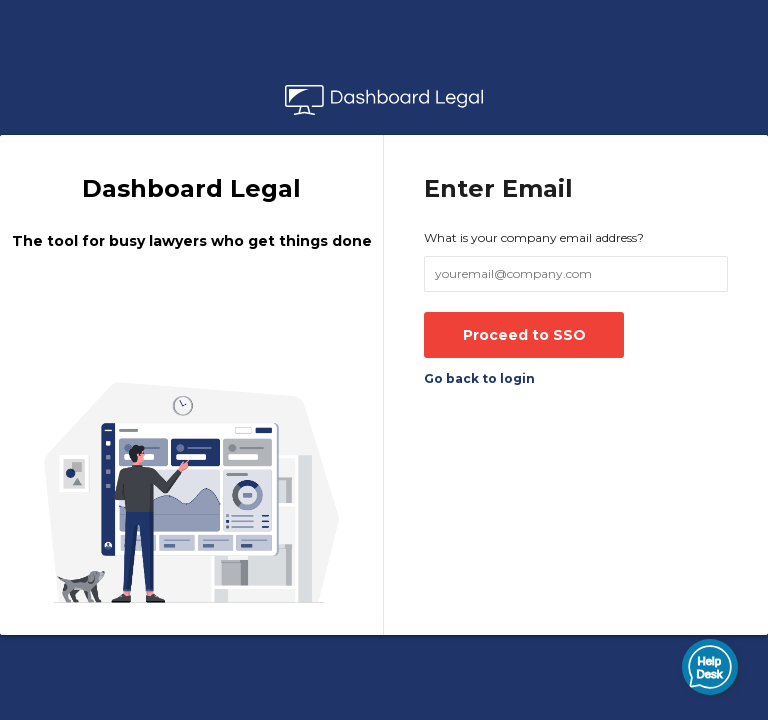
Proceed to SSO (524, 335)
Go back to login (479, 379)
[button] (710, 667)
